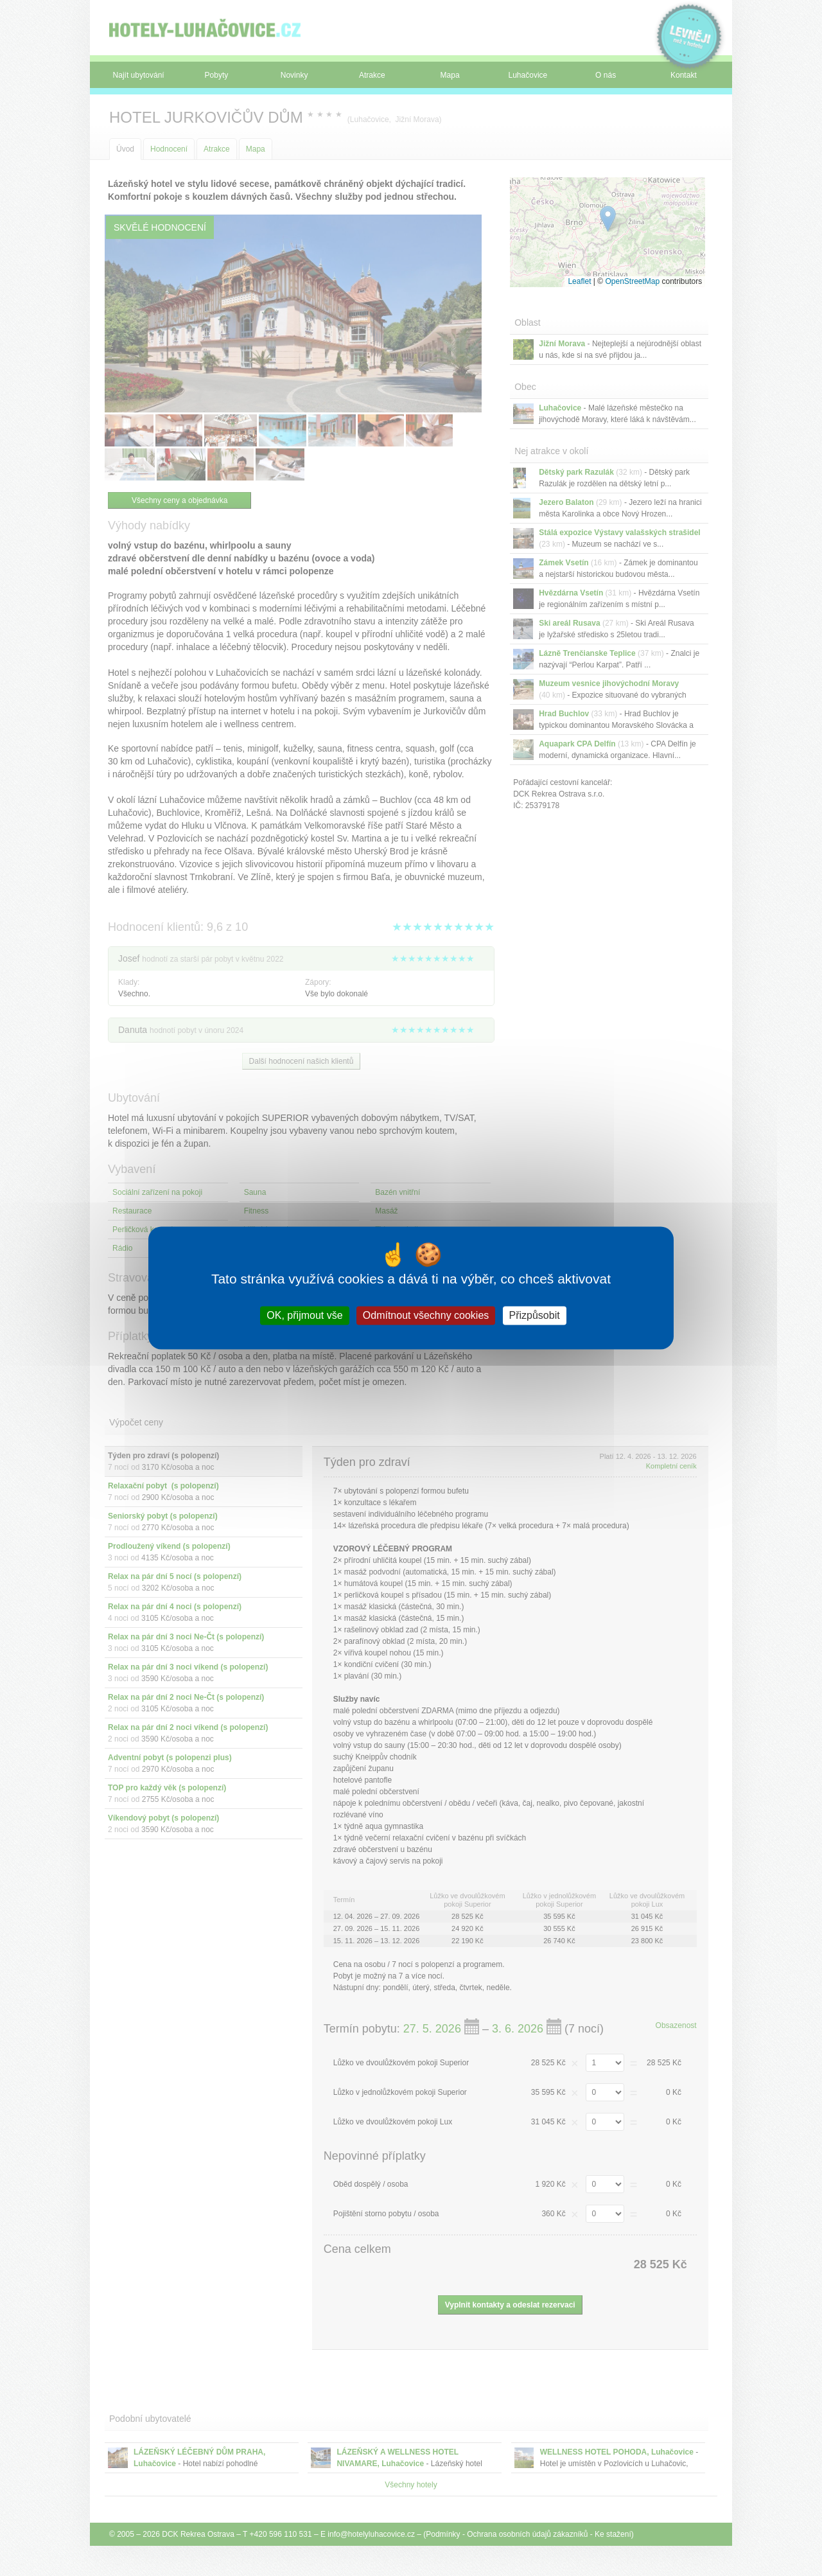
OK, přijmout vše (304, 1315)
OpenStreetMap (632, 281)
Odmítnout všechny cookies (426, 1315)
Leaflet (579, 281)
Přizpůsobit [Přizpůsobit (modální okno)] (534, 1315)
